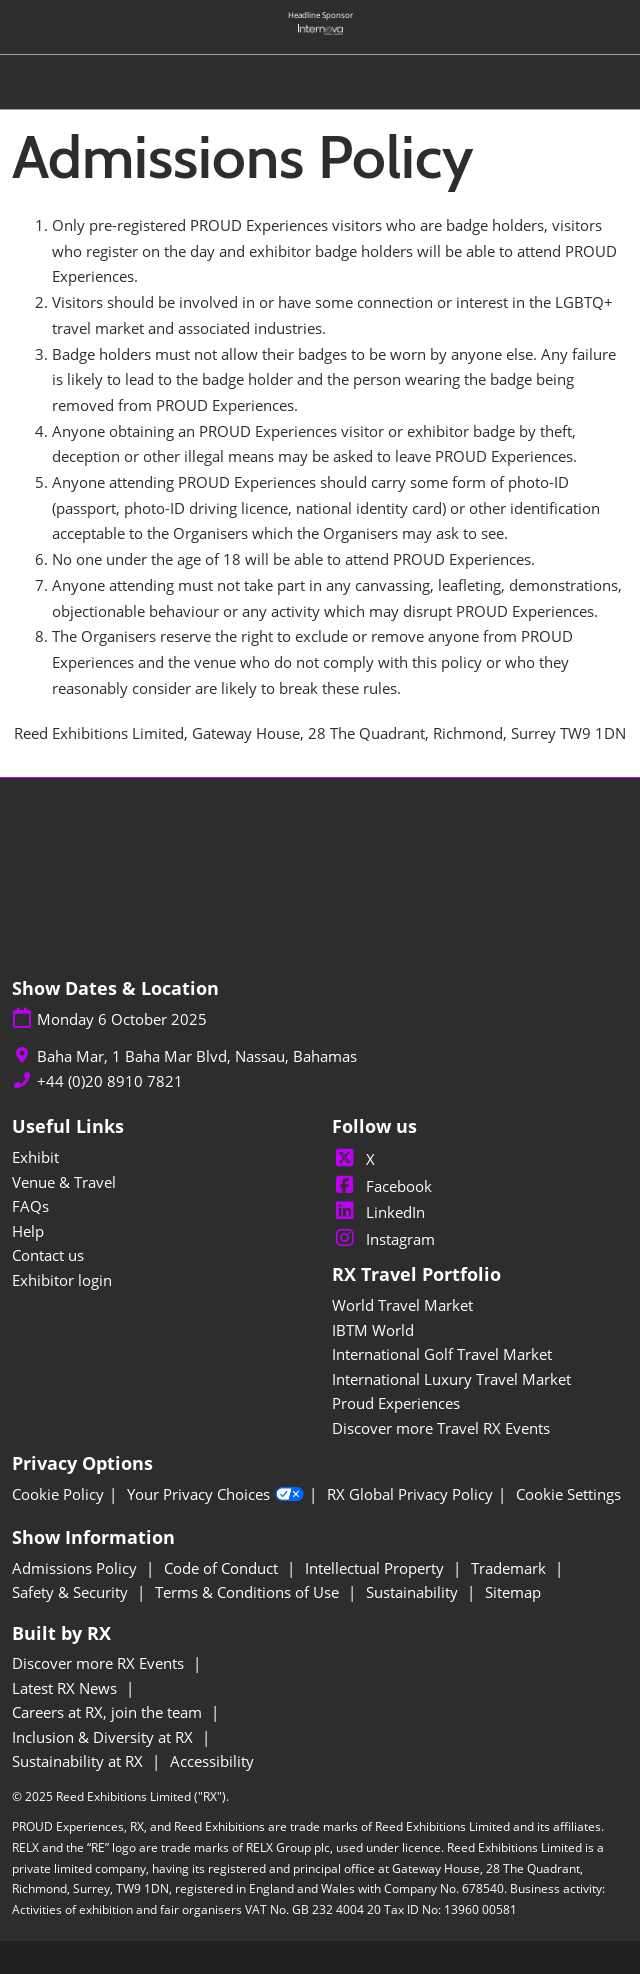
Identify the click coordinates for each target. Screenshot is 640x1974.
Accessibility (212, 1761)
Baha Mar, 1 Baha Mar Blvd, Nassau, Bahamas (197, 1056)
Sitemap (513, 1592)
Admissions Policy (76, 1568)
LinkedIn (378, 1212)
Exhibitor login (62, 1280)
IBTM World (373, 1330)
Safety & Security (72, 1592)
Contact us (48, 1255)
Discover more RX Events (100, 1663)
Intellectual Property (376, 1568)
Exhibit (35, 1157)
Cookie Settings (568, 1494)
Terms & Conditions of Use (249, 1592)
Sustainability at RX (79, 1761)
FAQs (30, 1206)
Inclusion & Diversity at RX (104, 1737)
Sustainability (414, 1592)
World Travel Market (402, 1305)
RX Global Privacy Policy (410, 1494)
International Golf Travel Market (442, 1354)
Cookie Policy (58, 1494)
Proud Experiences (396, 1403)
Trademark (510, 1568)
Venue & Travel (64, 1182)
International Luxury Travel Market (451, 1379)
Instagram (383, 1239)
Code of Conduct (223, 1568)
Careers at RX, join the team (109, 1712)
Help (28, 1231)
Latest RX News (66, 1688)
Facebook (382, 1186)
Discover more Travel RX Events (441, 1428)
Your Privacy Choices (215, 1495)
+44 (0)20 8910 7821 (110, 1081)
